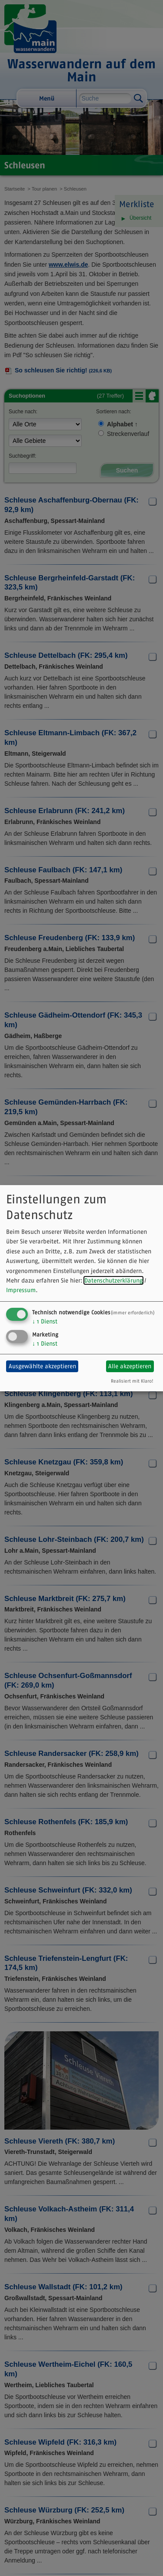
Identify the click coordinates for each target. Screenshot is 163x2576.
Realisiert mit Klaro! (132, 1380)
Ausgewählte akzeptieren (42, 1366)
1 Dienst (44, 1321)
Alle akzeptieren (129, 1366)
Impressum (21, 1289)
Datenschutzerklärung (113, 1280)
